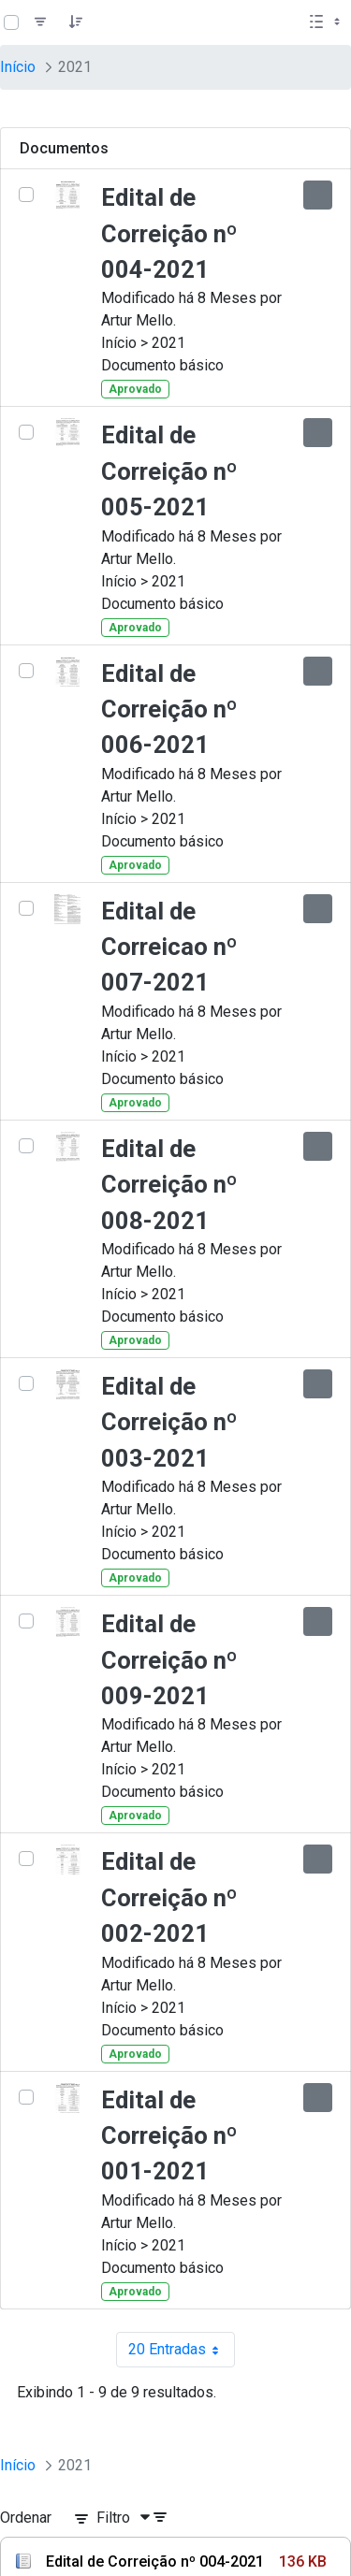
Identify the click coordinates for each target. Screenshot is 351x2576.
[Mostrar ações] (317, 195)
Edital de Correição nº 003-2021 (169, 1422)
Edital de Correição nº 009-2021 (169, 1660)
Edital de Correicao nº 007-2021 (169, 947)
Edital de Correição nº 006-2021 (169, 709)
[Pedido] (76, 22)
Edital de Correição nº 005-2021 (169, 471)
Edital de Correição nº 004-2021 (169, 233)
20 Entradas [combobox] (181, 2349)
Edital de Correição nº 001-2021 (169, 2136)
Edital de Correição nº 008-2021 (169, 1185)
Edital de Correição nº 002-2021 (169, 1897)
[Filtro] (40, 22)
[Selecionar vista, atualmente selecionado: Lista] (326, 22)
